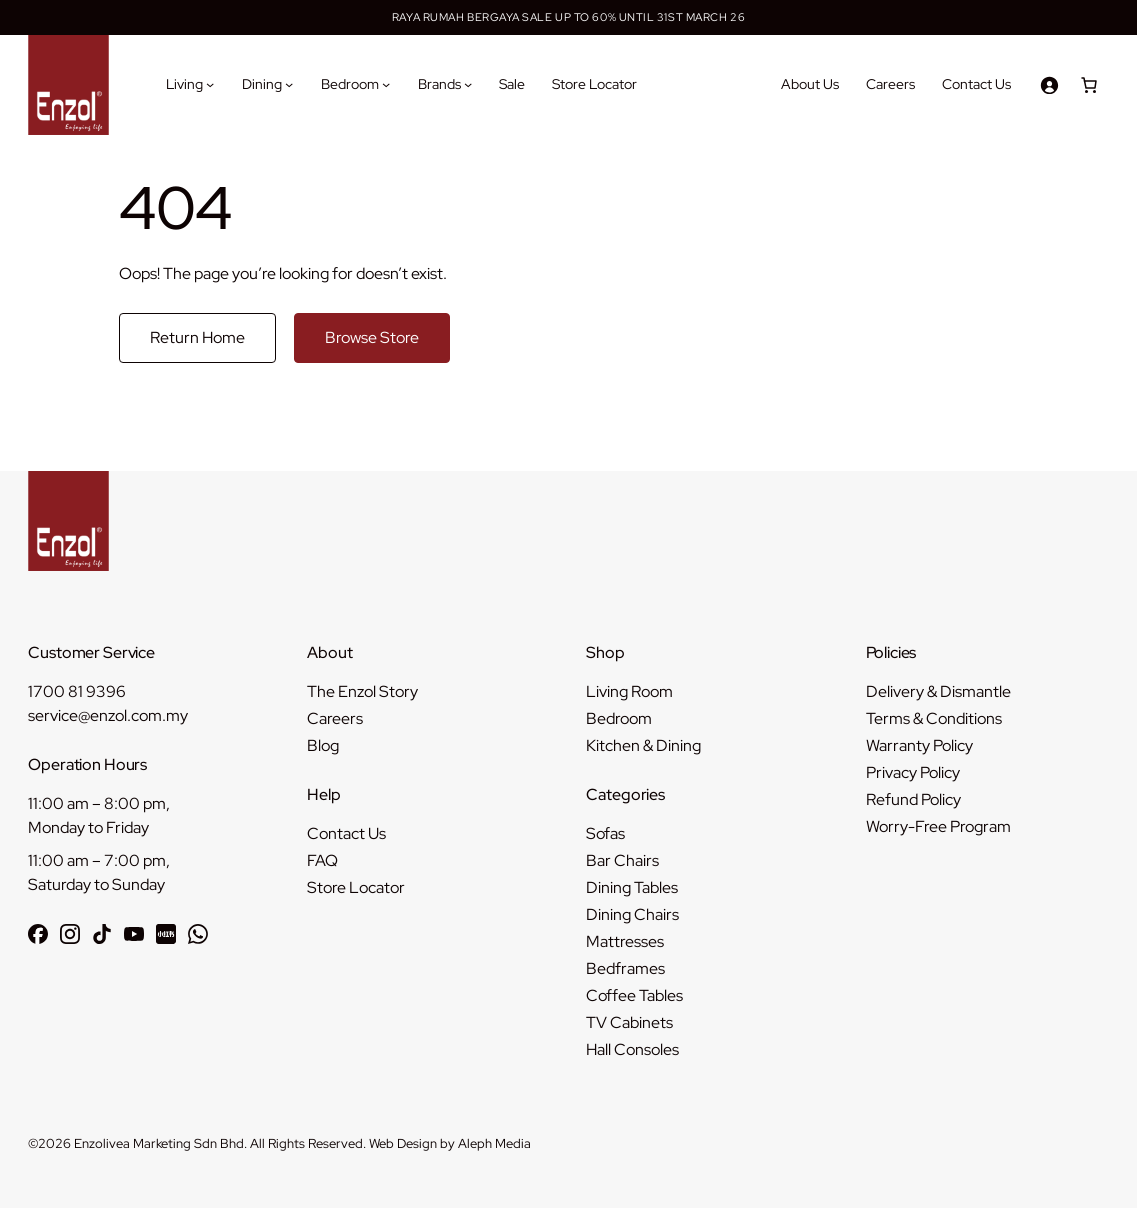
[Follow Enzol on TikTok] (102, 934)
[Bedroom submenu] (386, 84)
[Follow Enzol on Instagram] (70, 934)
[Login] (1049, 85)
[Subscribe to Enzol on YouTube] (134, 934)
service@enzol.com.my (108, 715)
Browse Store (372, 337)
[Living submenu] (210, 84)
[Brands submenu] (468, 84)
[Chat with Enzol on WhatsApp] (198, 934)
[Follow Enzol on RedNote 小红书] (166, 934)
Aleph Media (494, 1143)
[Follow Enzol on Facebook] (38, 934)
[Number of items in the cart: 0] (1089, 85)
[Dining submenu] (289, 84)
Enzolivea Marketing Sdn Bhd (159, 1143)
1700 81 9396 (77, 691)
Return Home (197, 337)
